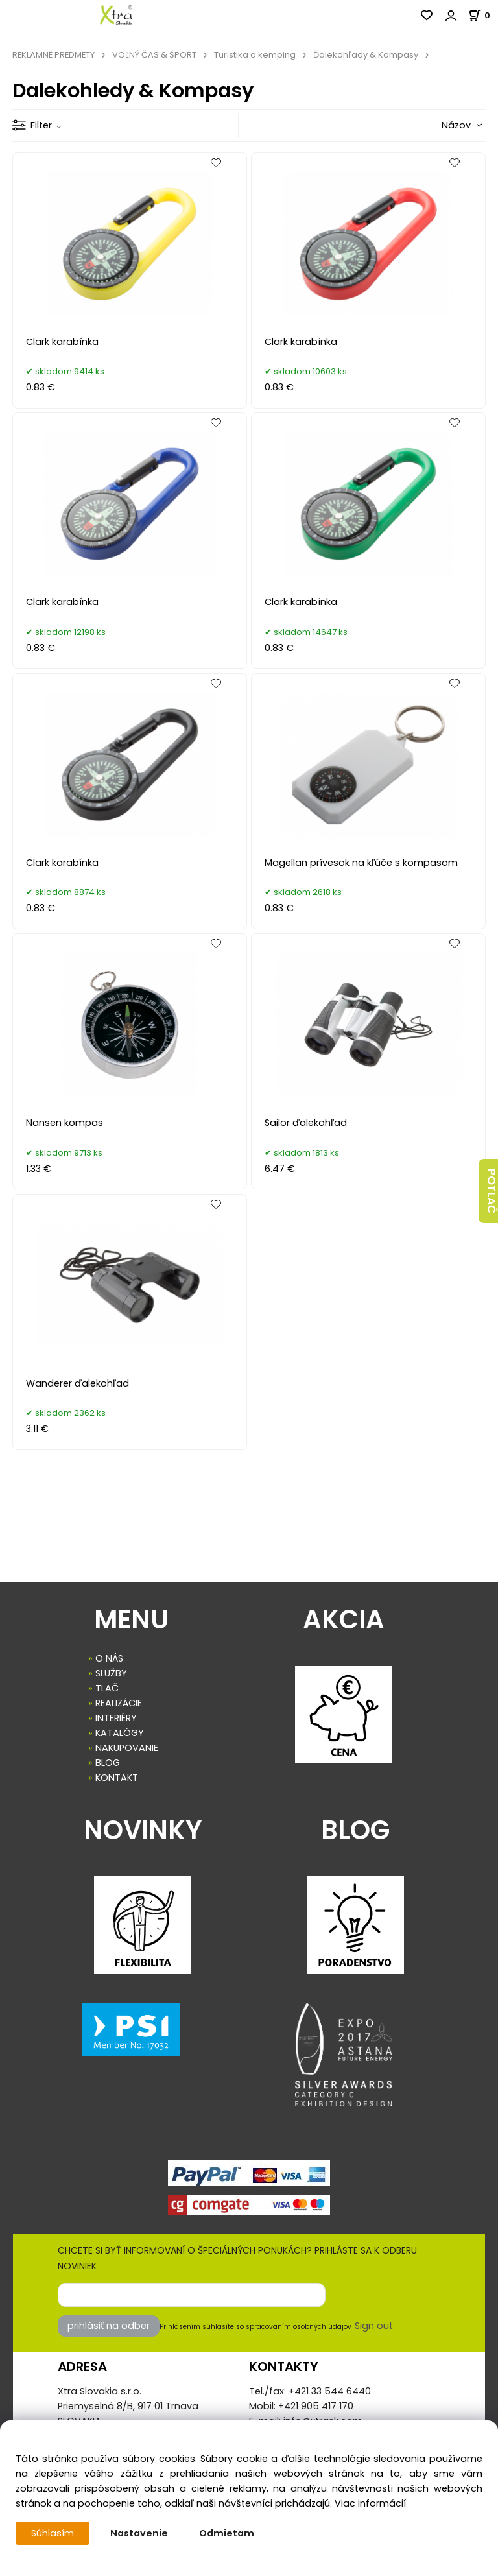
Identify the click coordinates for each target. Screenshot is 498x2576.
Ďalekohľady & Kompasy (365, 55)
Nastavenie (139, 2533)
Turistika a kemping (255, 55)
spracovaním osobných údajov (298, 2327)
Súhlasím (52, 2533)
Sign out (374, 2325)
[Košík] (483, 15)
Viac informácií (370, 2503)
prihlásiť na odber (108, 2325)
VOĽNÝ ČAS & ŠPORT (154, 55)
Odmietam (226, 2533)
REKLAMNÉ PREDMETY (53, 55)
